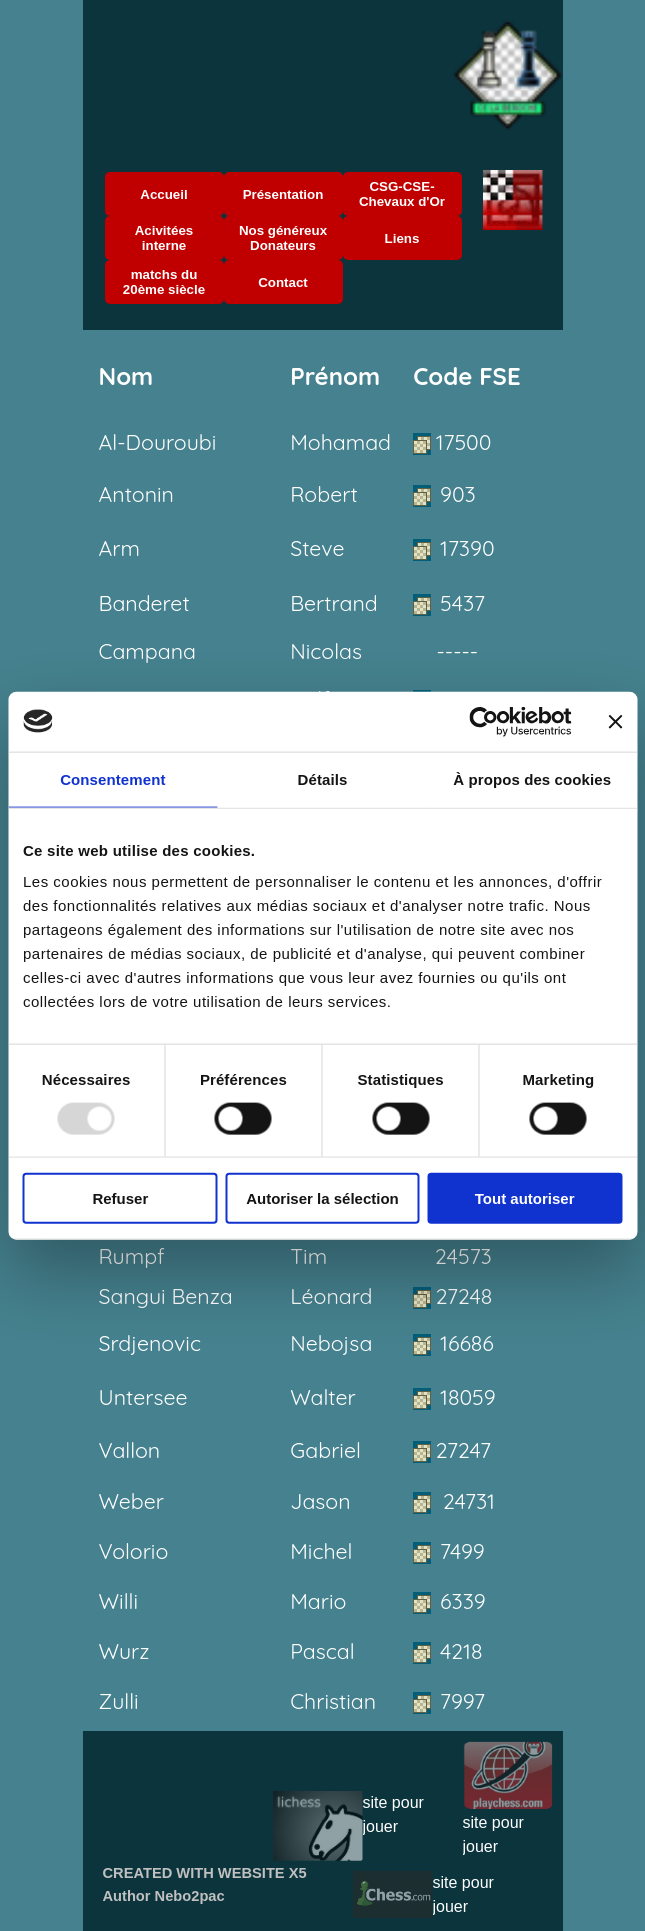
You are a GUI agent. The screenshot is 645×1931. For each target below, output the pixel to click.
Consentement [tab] (112, 778)
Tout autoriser (525, 1198)
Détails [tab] (323, 778)
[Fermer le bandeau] (615, 721)
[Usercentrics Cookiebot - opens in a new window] (483, 721)
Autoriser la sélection (322, 1198)
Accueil (163, 194)
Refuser (120, 1198)
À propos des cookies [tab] (532, 778)
